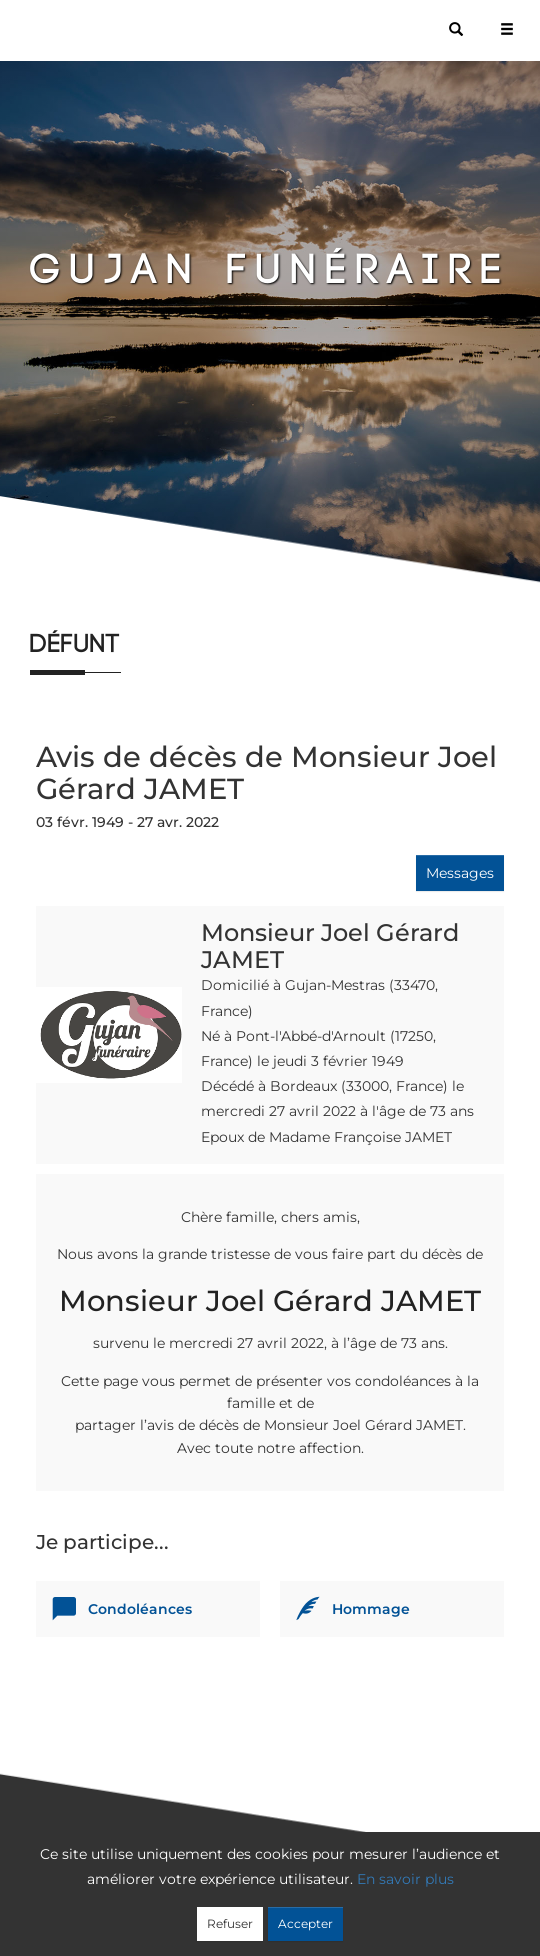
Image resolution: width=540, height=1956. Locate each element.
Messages (460, 873)
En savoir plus (405, 1879)
